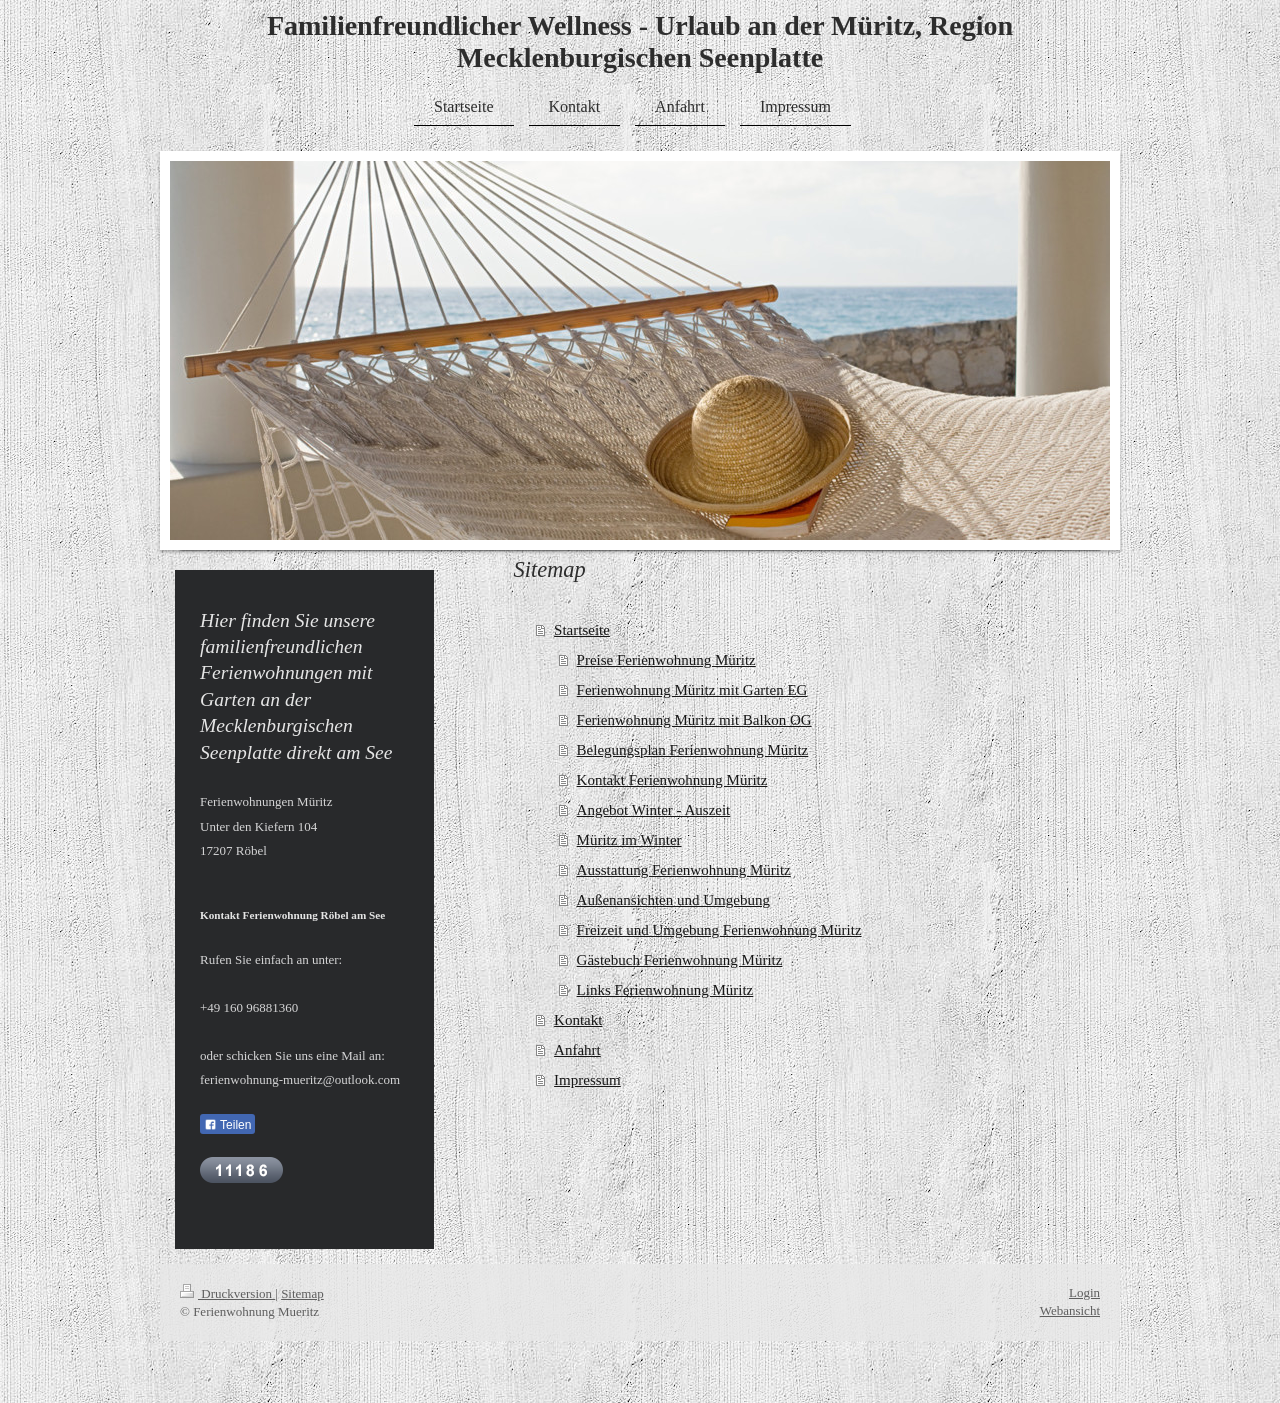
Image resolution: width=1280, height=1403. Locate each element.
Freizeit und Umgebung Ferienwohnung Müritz (719, 930)
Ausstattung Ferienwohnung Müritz (684, 870)
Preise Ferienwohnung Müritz (666, 660)
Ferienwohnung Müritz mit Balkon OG (694, 720)
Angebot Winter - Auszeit (654, 810)
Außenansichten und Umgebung (673, 900)
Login (1084, 1292)
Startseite (582, 630)
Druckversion (227, 1293)
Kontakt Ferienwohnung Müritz (672, 780)
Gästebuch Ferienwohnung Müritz (680, 960)
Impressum (587, 1080)
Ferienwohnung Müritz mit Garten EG (692, 690)
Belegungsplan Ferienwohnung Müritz (693, 750)
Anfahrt (577, 1050)
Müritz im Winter (629, 840)
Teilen (227, 1125)
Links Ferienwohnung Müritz (665, 990)
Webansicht (1070, 1310)
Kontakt (578, 1020)
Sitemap (302, 1293)
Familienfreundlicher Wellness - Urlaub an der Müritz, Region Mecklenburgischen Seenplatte (640, 41)
